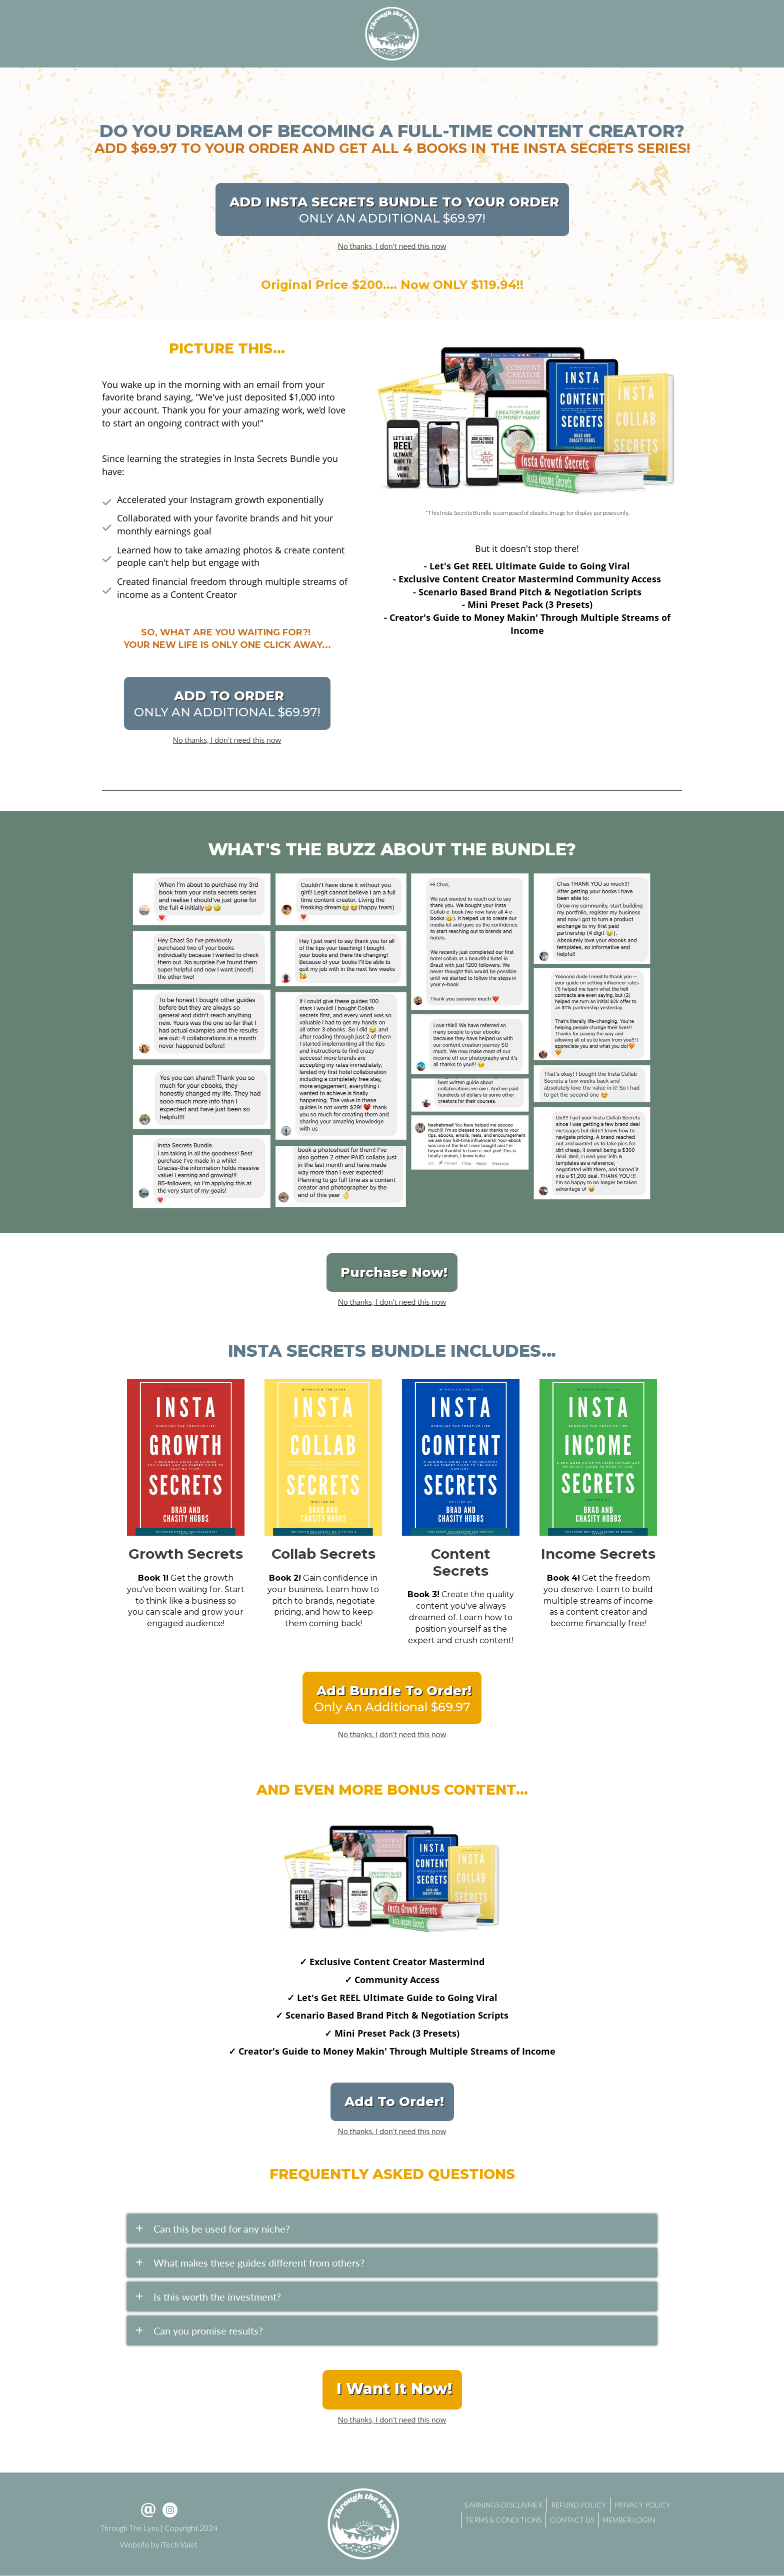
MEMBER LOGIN (628, 2520)
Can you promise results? (208, 2331)
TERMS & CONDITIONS (504, 2520)
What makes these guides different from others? (259, 2263)
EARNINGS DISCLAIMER (503, 2505)
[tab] (392, 2228)
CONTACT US (572, 2520)
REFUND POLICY (578, 2505)
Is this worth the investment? (217, 2297)
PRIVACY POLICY (642, 2505)
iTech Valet (179, 2544)
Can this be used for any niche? (222, 2229)
